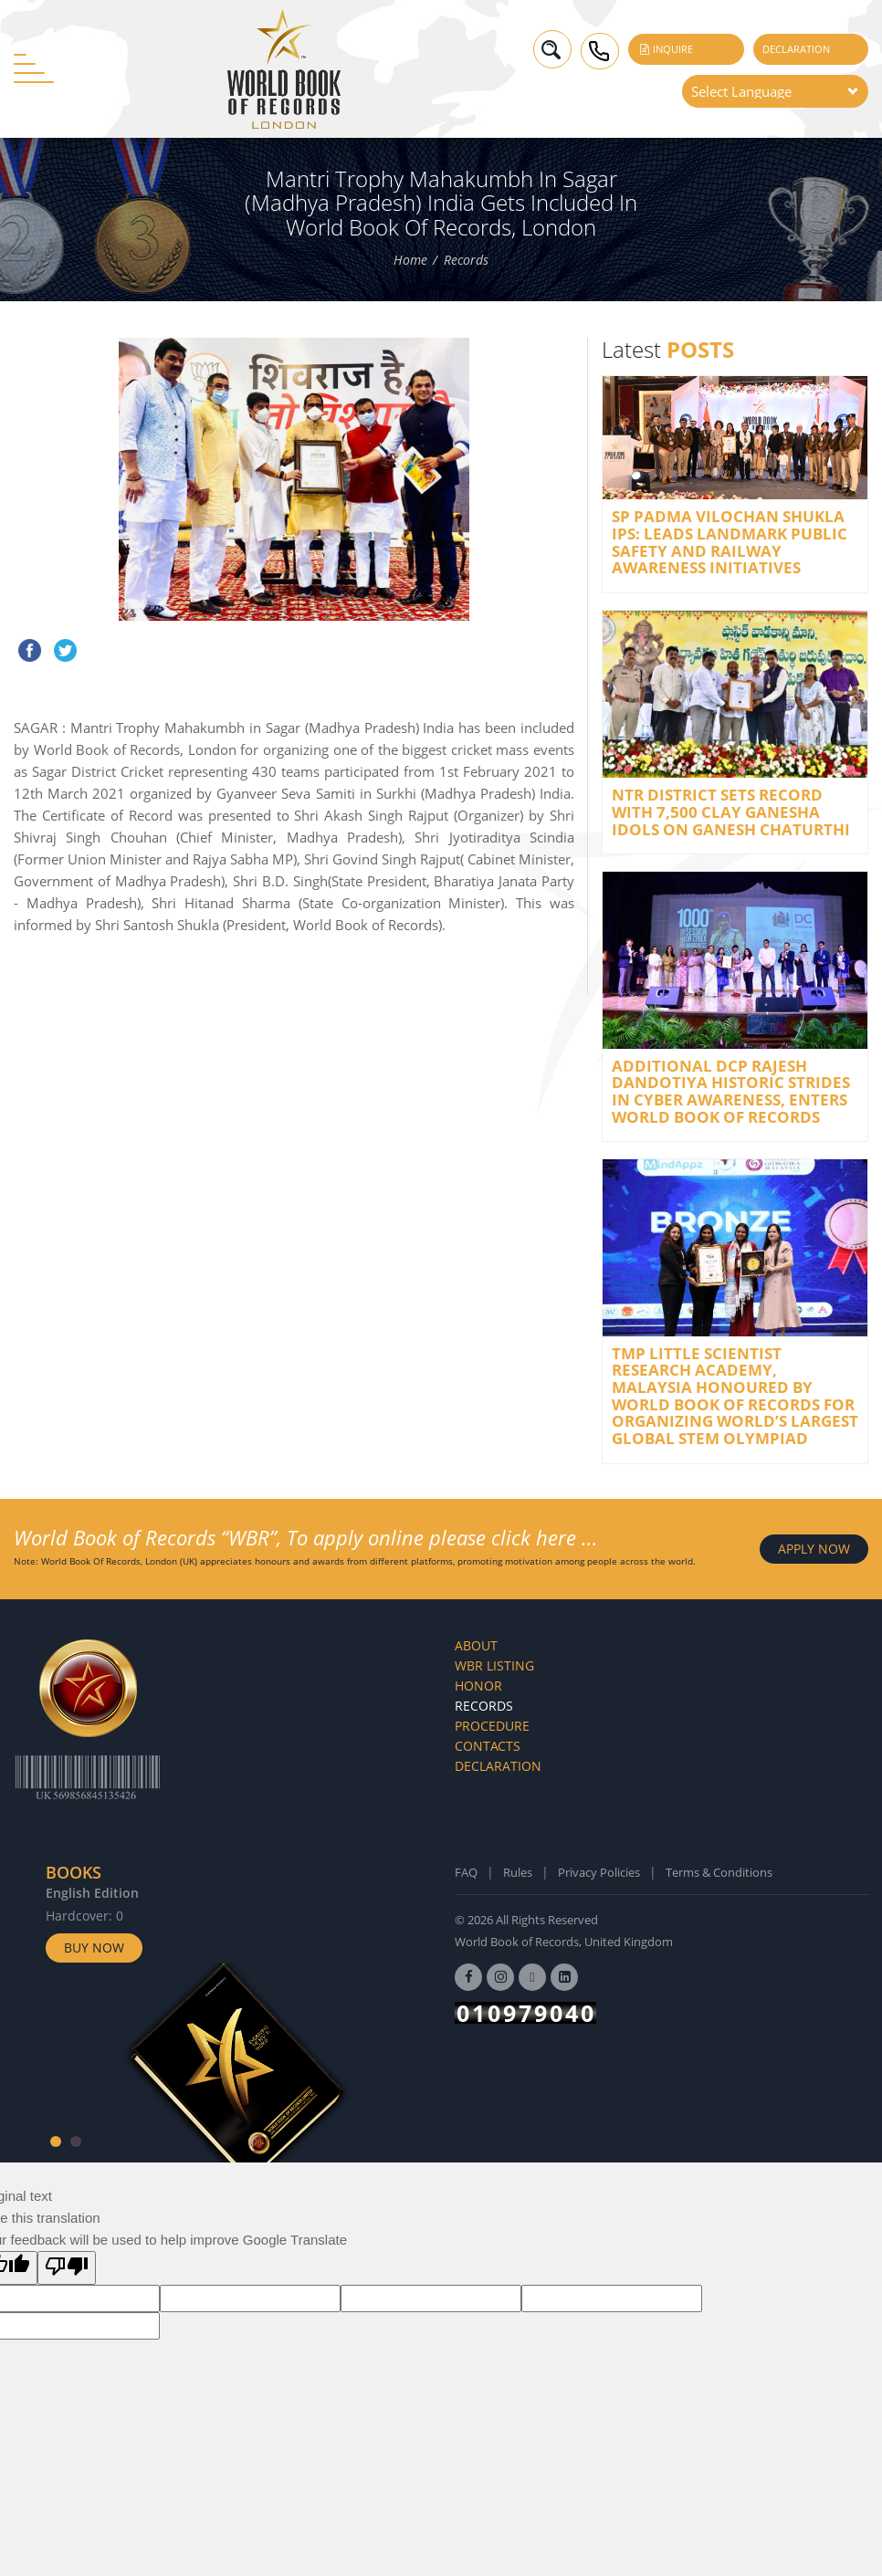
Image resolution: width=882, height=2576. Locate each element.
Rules (517, 1872)
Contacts (487, 1745)
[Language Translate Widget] (775, 91)
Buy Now (94, 1947)
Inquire (665, 49)
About (476, 1645)
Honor (478, 1685)
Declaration (796, 49)
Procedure (492, 1725)
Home (410, 259)
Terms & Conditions (719, 1872)
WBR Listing (494, 1665)
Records (466, 259)
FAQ (466, 1872)
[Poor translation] (66, 2268)
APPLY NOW (814, 1548)
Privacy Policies (599, 1872)
